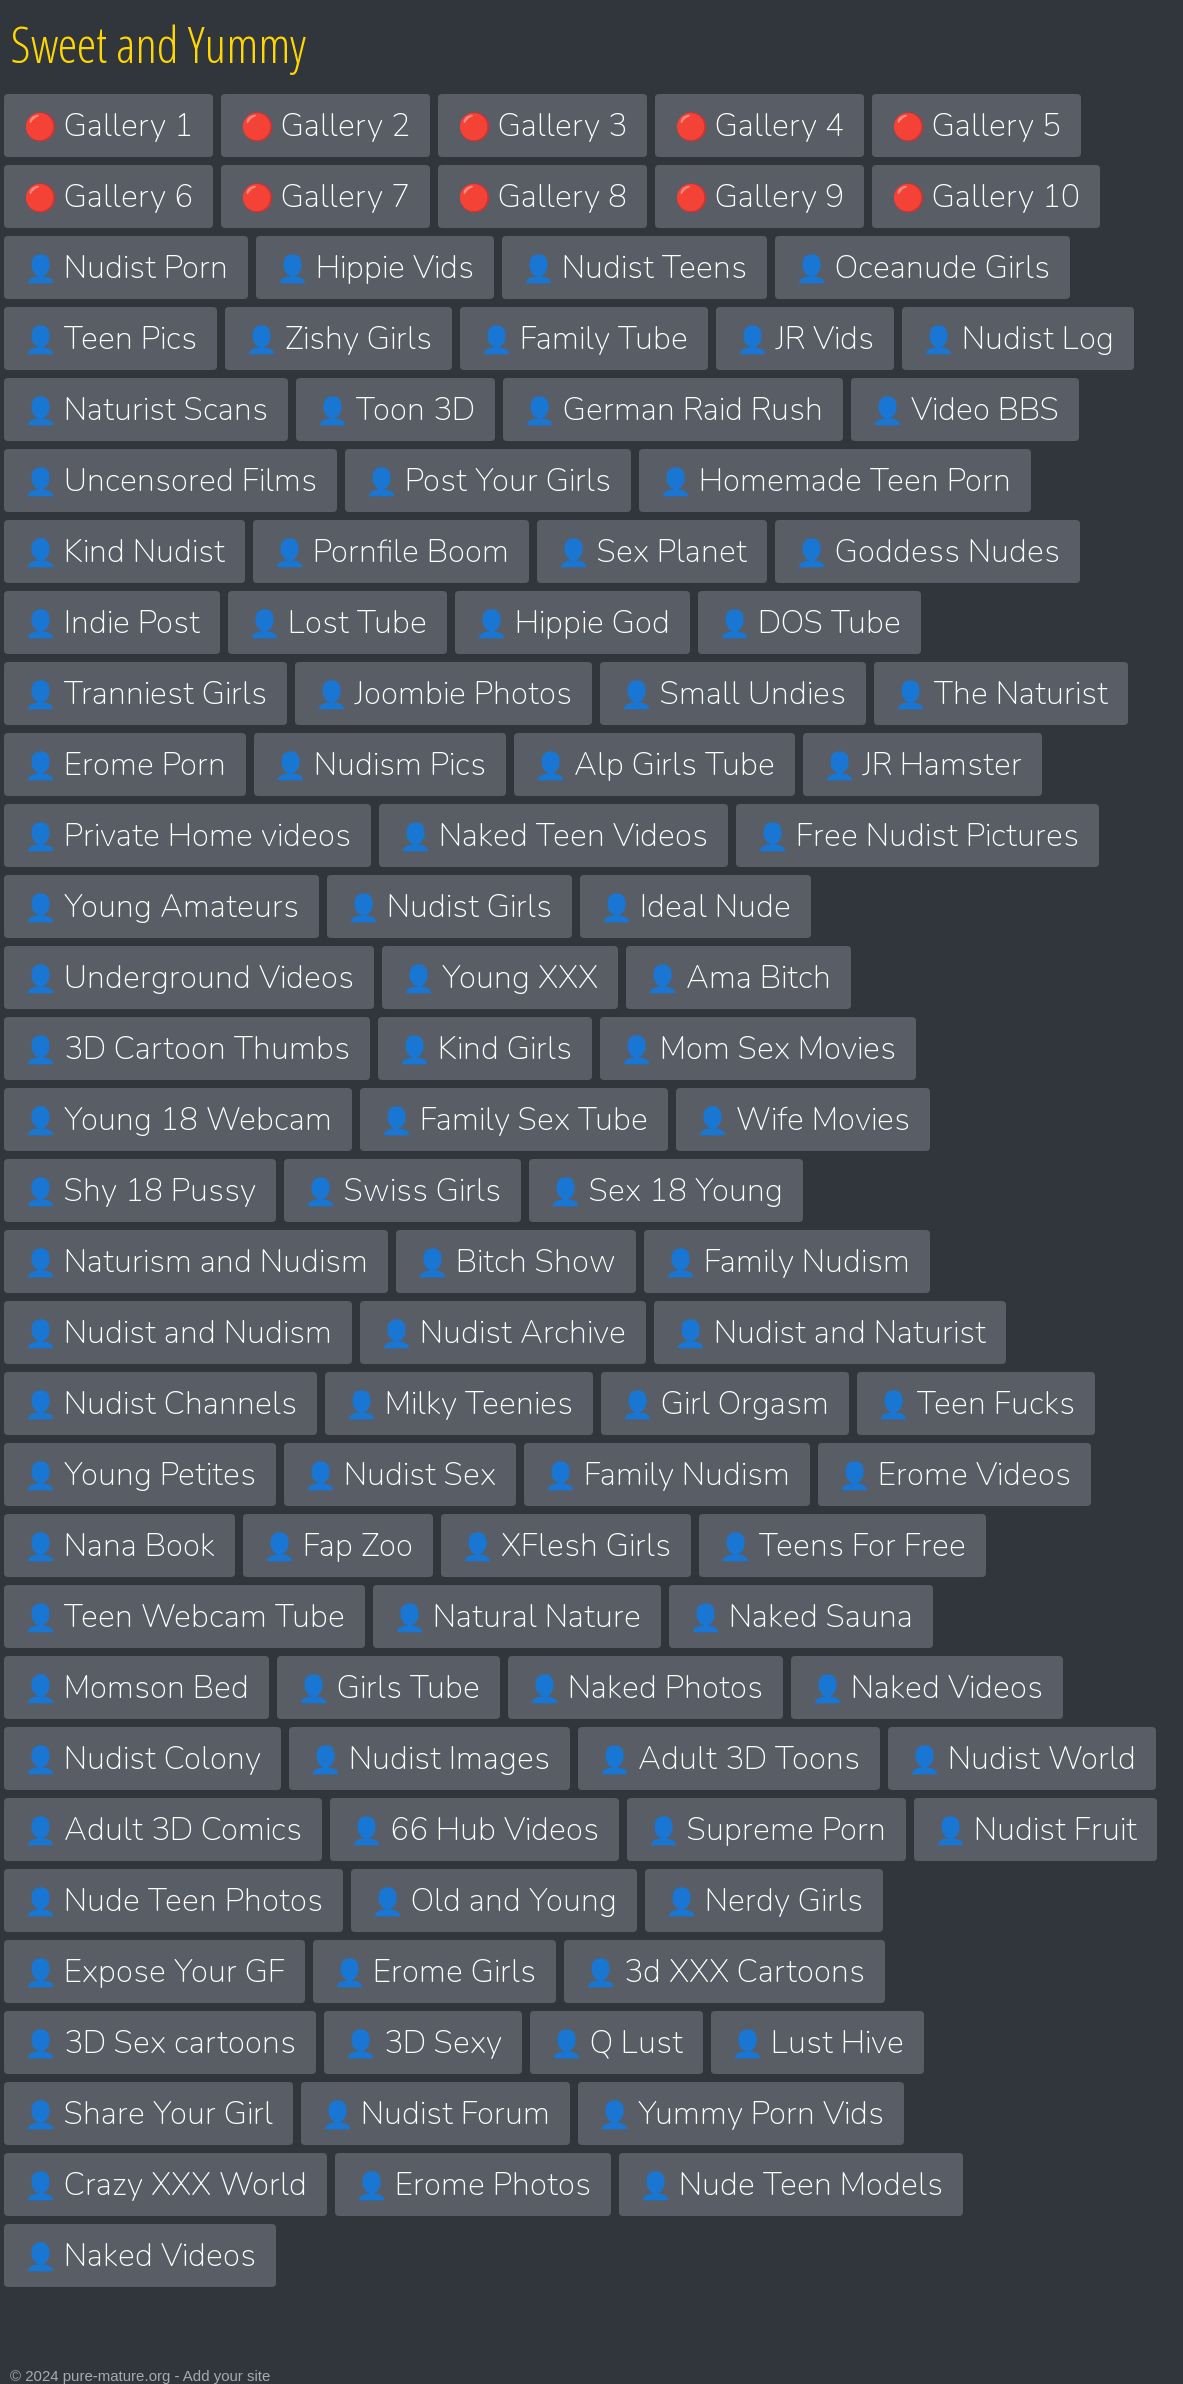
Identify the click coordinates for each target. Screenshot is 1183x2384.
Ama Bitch (738, 977)
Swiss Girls (402, 1190)
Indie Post (112, 622)
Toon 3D (395, 409)
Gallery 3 (542, 125)
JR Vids (805, 338)
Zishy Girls (338, 338)
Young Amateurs (161, 906)
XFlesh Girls (566, 1545)
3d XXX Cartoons (724, 1971)
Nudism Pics (380, 764)
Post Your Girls (488, 480)
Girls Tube (388, 1687)
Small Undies (733, 693)
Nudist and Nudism (178, 1332)
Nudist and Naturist (830, 1332)
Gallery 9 (759, 196)
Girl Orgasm (725, 1403)
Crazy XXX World (165, 2184)
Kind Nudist (124, 551)
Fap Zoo (338, 1545)
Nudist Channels (160, 1403)
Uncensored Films (170, 480)
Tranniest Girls (145, 693)
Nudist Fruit (1035, 1829)
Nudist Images (429, 1758)
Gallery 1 (108, 125)
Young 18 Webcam (178, 1119)
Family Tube (584, 338)
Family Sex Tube (514, 1119)
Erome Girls (434, 1971)
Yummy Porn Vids (741, 2113)
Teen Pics (110, 338)
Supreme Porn (766, 1829)
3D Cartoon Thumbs (187, 1048)
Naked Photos (645, 1687)
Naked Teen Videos (553, 835)
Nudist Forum (435, 2113)
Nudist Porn (126, 267)
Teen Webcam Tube (184, 1616)
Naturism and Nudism (196, 1261)
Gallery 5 (976, 125)
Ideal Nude (695, 906)
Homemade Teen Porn (835, 480)
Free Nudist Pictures (917, 835)
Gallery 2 (325, 125)
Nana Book (119, 1545)
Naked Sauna (801, 1616)
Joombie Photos (443, 693)
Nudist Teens (634, 267)
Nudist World (1022, 1758)
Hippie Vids (375, 267)
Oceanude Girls (922, 267)
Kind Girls (485, 1048)
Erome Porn (125, 764)
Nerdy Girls (764, 1900)
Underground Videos (189, 977)
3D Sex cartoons (160, 2042)
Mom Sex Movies (758, 1048)
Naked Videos (927, 1687)
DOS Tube (809, 622)
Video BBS (965, 409)
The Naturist (1001, 693)
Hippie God (572, 622)
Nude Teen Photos (173, 1900)
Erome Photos (473, 2184)
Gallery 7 (325, 196)
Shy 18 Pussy (140, 1190)
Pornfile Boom (391, 551)
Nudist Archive (503, 1332)
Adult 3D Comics (163, 1829)
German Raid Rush (673, 409)
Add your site (227, 2375)
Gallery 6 (108, 196)
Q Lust (616, 2042)
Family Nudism (787, 1261)
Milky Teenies (459, 1403)
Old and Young (494, 1900)
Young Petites (140, 1474)
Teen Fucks (976, 1403)
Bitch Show (516, 1261)
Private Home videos (187, 835)
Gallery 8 (542, 196)
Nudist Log (1018, 338)
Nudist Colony (142, 1758)
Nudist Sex (400, 1474)
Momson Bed (136, 1687)
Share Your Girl (148, 2113)
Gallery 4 (759, 125)
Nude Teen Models (791, 2184)
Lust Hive (817, 2042)
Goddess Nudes (927, 551)
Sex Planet (652, 551)
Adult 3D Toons (729, 1758)
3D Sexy (423, 2042)
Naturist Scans (146, 409)
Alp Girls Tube (654, 764)
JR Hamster (922, 764)
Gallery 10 (986, 196)
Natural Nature (517, 1616)
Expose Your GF (154, 1971)
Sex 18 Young (666, 1190)
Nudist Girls (449, 906)
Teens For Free (842, 1545)
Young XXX (500, 977)
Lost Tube (337, 622)
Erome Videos (954, 1474)
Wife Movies (803, 1119)
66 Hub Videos (474, 1829)
